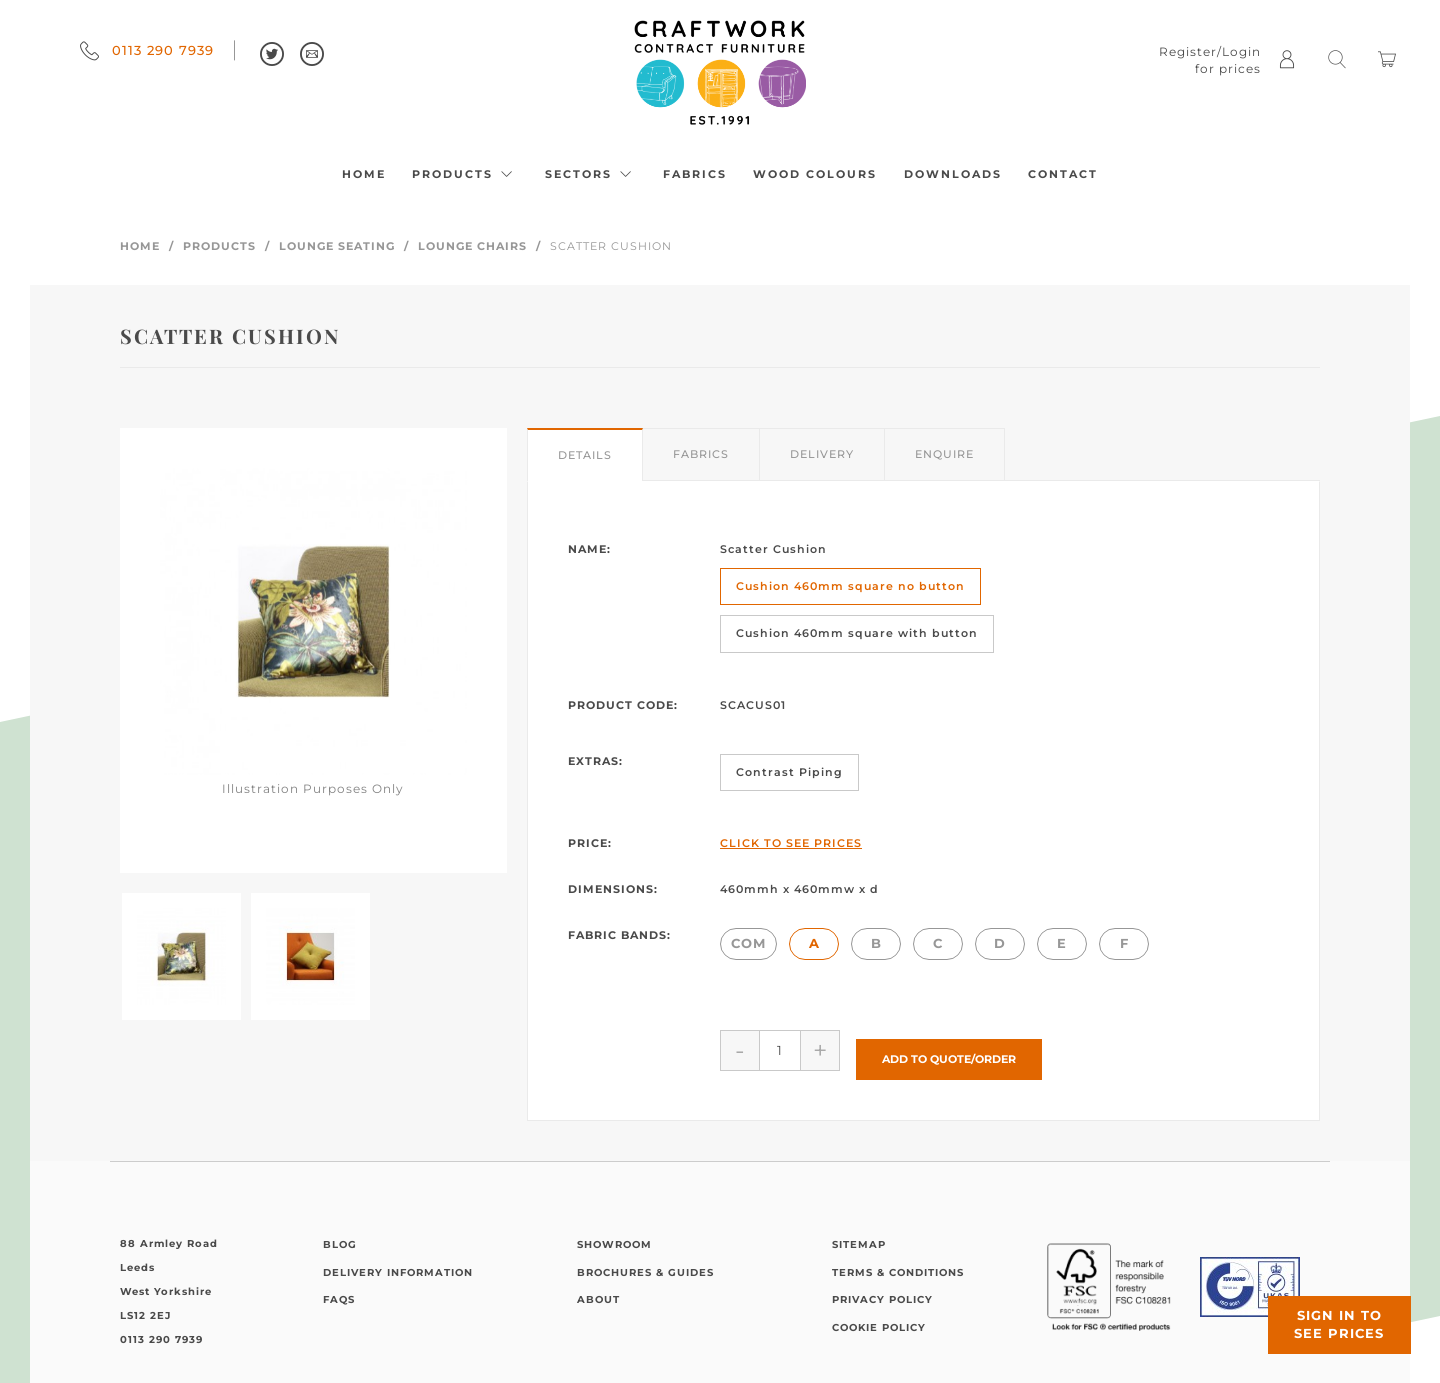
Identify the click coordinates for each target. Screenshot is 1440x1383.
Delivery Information (398, 1262)
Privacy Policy (882, 1290)
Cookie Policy (879, 1317)
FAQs (339, 1290)
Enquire (944, 454)
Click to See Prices (791, 843)
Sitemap (859, 1235)
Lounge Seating (337, 246)
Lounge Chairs (472, 246)
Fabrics (695, 174)
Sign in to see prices (1320, 1306)
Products (465, 174)
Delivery (822, 454)
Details (585, 455)
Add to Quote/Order (949, 1049)
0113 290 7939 (147, 50)
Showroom (614, 1235)
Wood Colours (815, 174)
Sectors (591, 174)
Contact (1063, 174)
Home (364, 174)
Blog (340, 1235)
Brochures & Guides (645, 1262)
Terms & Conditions (898, 1262)
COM (748, 943)
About (598, 1290)
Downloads (953, 174)
